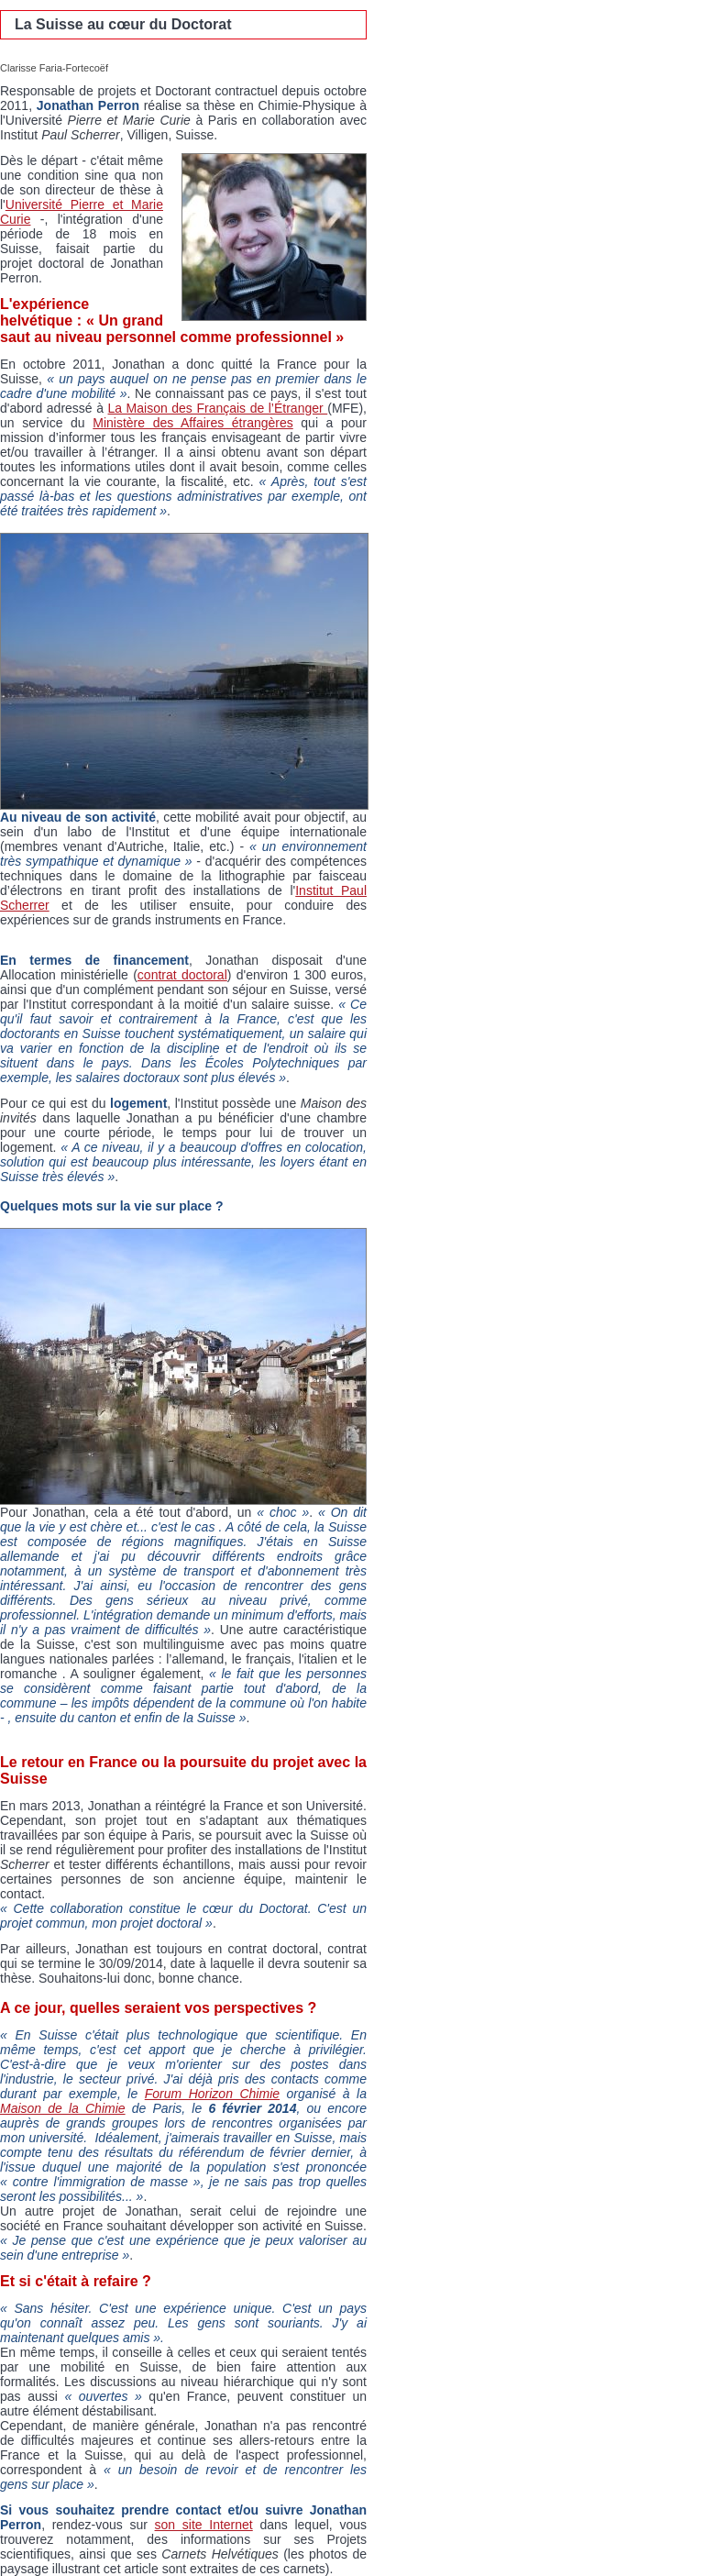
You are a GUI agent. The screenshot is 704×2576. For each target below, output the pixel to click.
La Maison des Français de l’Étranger (218, 408)
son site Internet (204, 2524)
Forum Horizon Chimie (212, 2093)
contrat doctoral (182, 974)
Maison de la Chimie (63, 2108)
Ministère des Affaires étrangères (193, 422)
